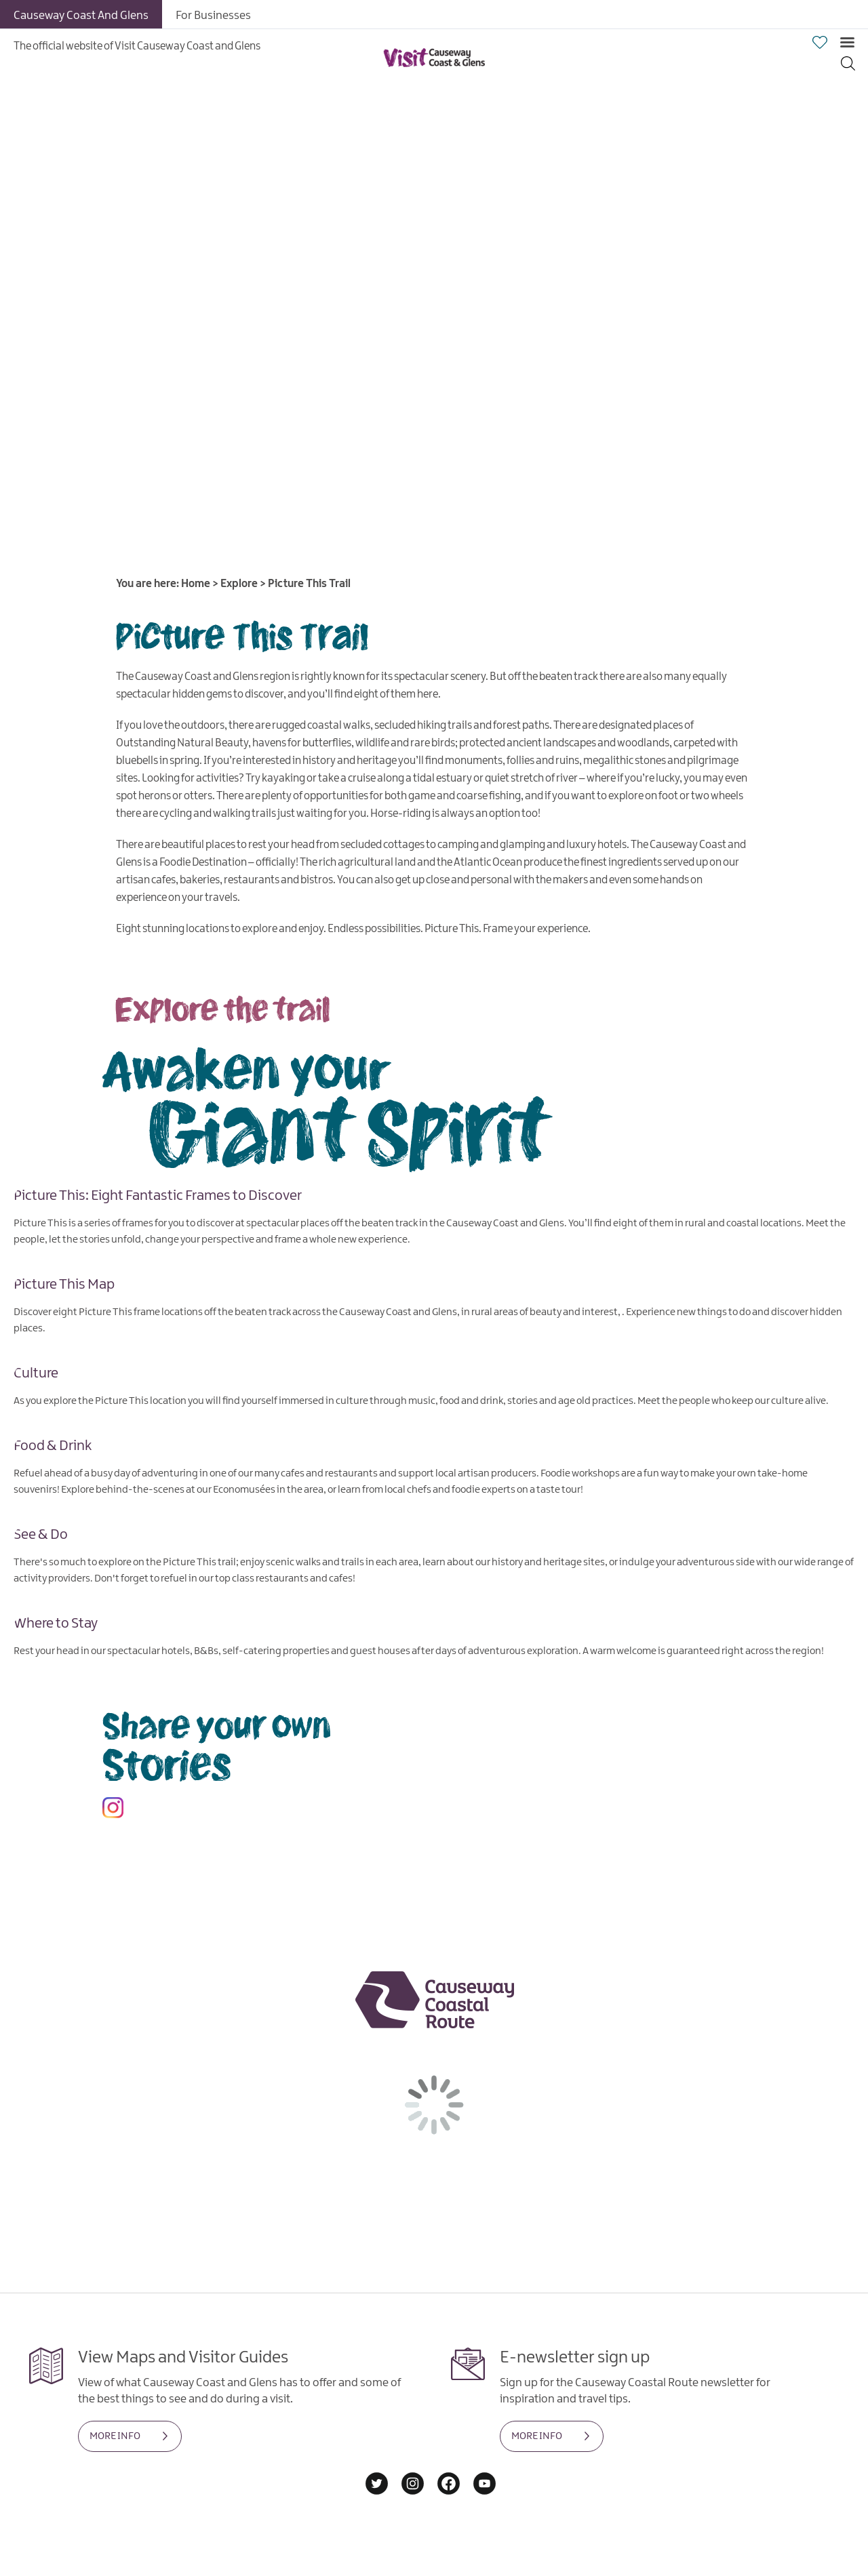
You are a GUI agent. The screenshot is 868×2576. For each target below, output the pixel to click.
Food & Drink (53, 1444)
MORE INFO (115, 2435)
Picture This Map (64, 1283)
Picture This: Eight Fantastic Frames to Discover (158, 1195)
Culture (36, 1372)
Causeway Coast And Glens (81, 15)
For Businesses (213, 15)
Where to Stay (56, 1622)
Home (195, 584)
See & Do (41, 1533)
